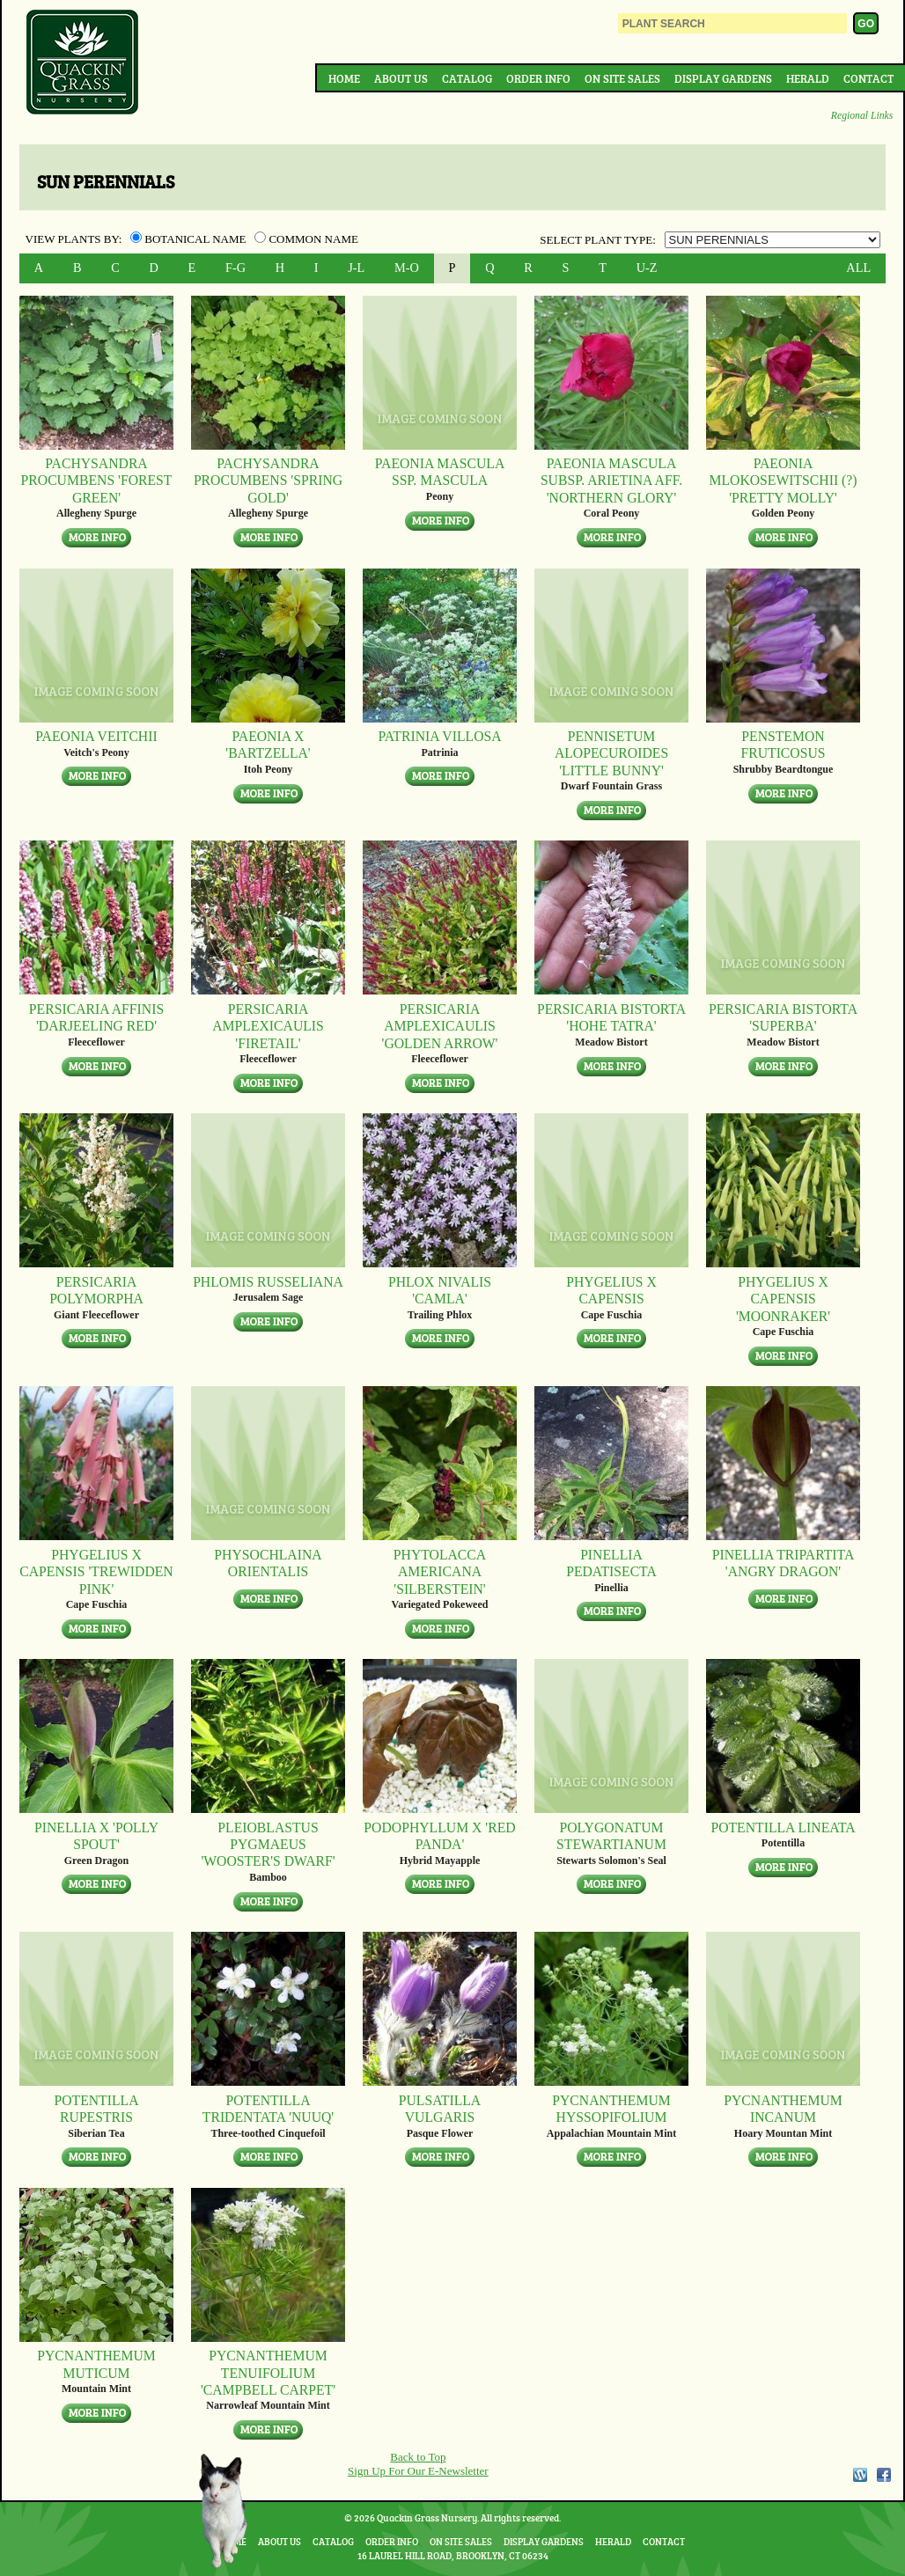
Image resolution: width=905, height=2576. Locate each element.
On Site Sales (622, 78)
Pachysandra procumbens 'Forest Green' (97, 480)
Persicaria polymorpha (96, 1290)
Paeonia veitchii (96, 736)
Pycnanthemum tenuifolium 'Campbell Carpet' (268, 2372)
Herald (807, 78)
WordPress (859, 2475)
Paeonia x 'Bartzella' (267, 744)
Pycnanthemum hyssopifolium (611, 2109)
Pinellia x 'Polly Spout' (96, 1836)
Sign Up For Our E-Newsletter (418, 2470)
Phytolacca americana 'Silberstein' (440, 1571)
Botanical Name (189, 239)
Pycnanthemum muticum (96, 2364)
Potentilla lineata (782, 1827)
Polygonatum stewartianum (611, 1836)
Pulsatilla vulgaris (440, 2109)
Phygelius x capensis (611, 1290)
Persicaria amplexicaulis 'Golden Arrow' (440, 1026)
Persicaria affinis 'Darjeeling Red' (96, 1017)
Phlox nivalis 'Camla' (439, 1290)
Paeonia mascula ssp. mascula (439, 472)
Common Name (306, 239)
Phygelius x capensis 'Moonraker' (783, 1299)
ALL (858, 268)
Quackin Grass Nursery (82, 63)
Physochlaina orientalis (267, 1563)
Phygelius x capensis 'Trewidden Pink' (96, 1571)
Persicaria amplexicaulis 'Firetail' (268, 1026)
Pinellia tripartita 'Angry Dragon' (783, 1563)
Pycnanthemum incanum (783, 2109)
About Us (401, 78)
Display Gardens (723, 78)
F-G (235, 268)
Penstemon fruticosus (782, 744)
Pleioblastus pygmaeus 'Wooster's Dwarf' (268, 1844)
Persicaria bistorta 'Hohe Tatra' (611, 1017)
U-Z (647, 268)
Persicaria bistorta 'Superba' (783, 1017)
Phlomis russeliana (268, 1281)
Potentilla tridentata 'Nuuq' (268, 2109)
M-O (406, 268)
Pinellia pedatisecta (611, 1563)
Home (344, 78)
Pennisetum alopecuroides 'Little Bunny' (611, 753)
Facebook (884, 2475)
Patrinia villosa (439, 736)
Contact (868, 78)
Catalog (467, 78)
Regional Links (862, 115)
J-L (356, 268)
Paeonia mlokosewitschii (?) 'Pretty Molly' (783, 480)
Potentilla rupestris (96, 2109)
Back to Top (417, 2456)
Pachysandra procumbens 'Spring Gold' (268, 480)
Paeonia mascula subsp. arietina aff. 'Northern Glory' (611, 480)
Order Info (538, 78)
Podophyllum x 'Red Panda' (439, 1836)
